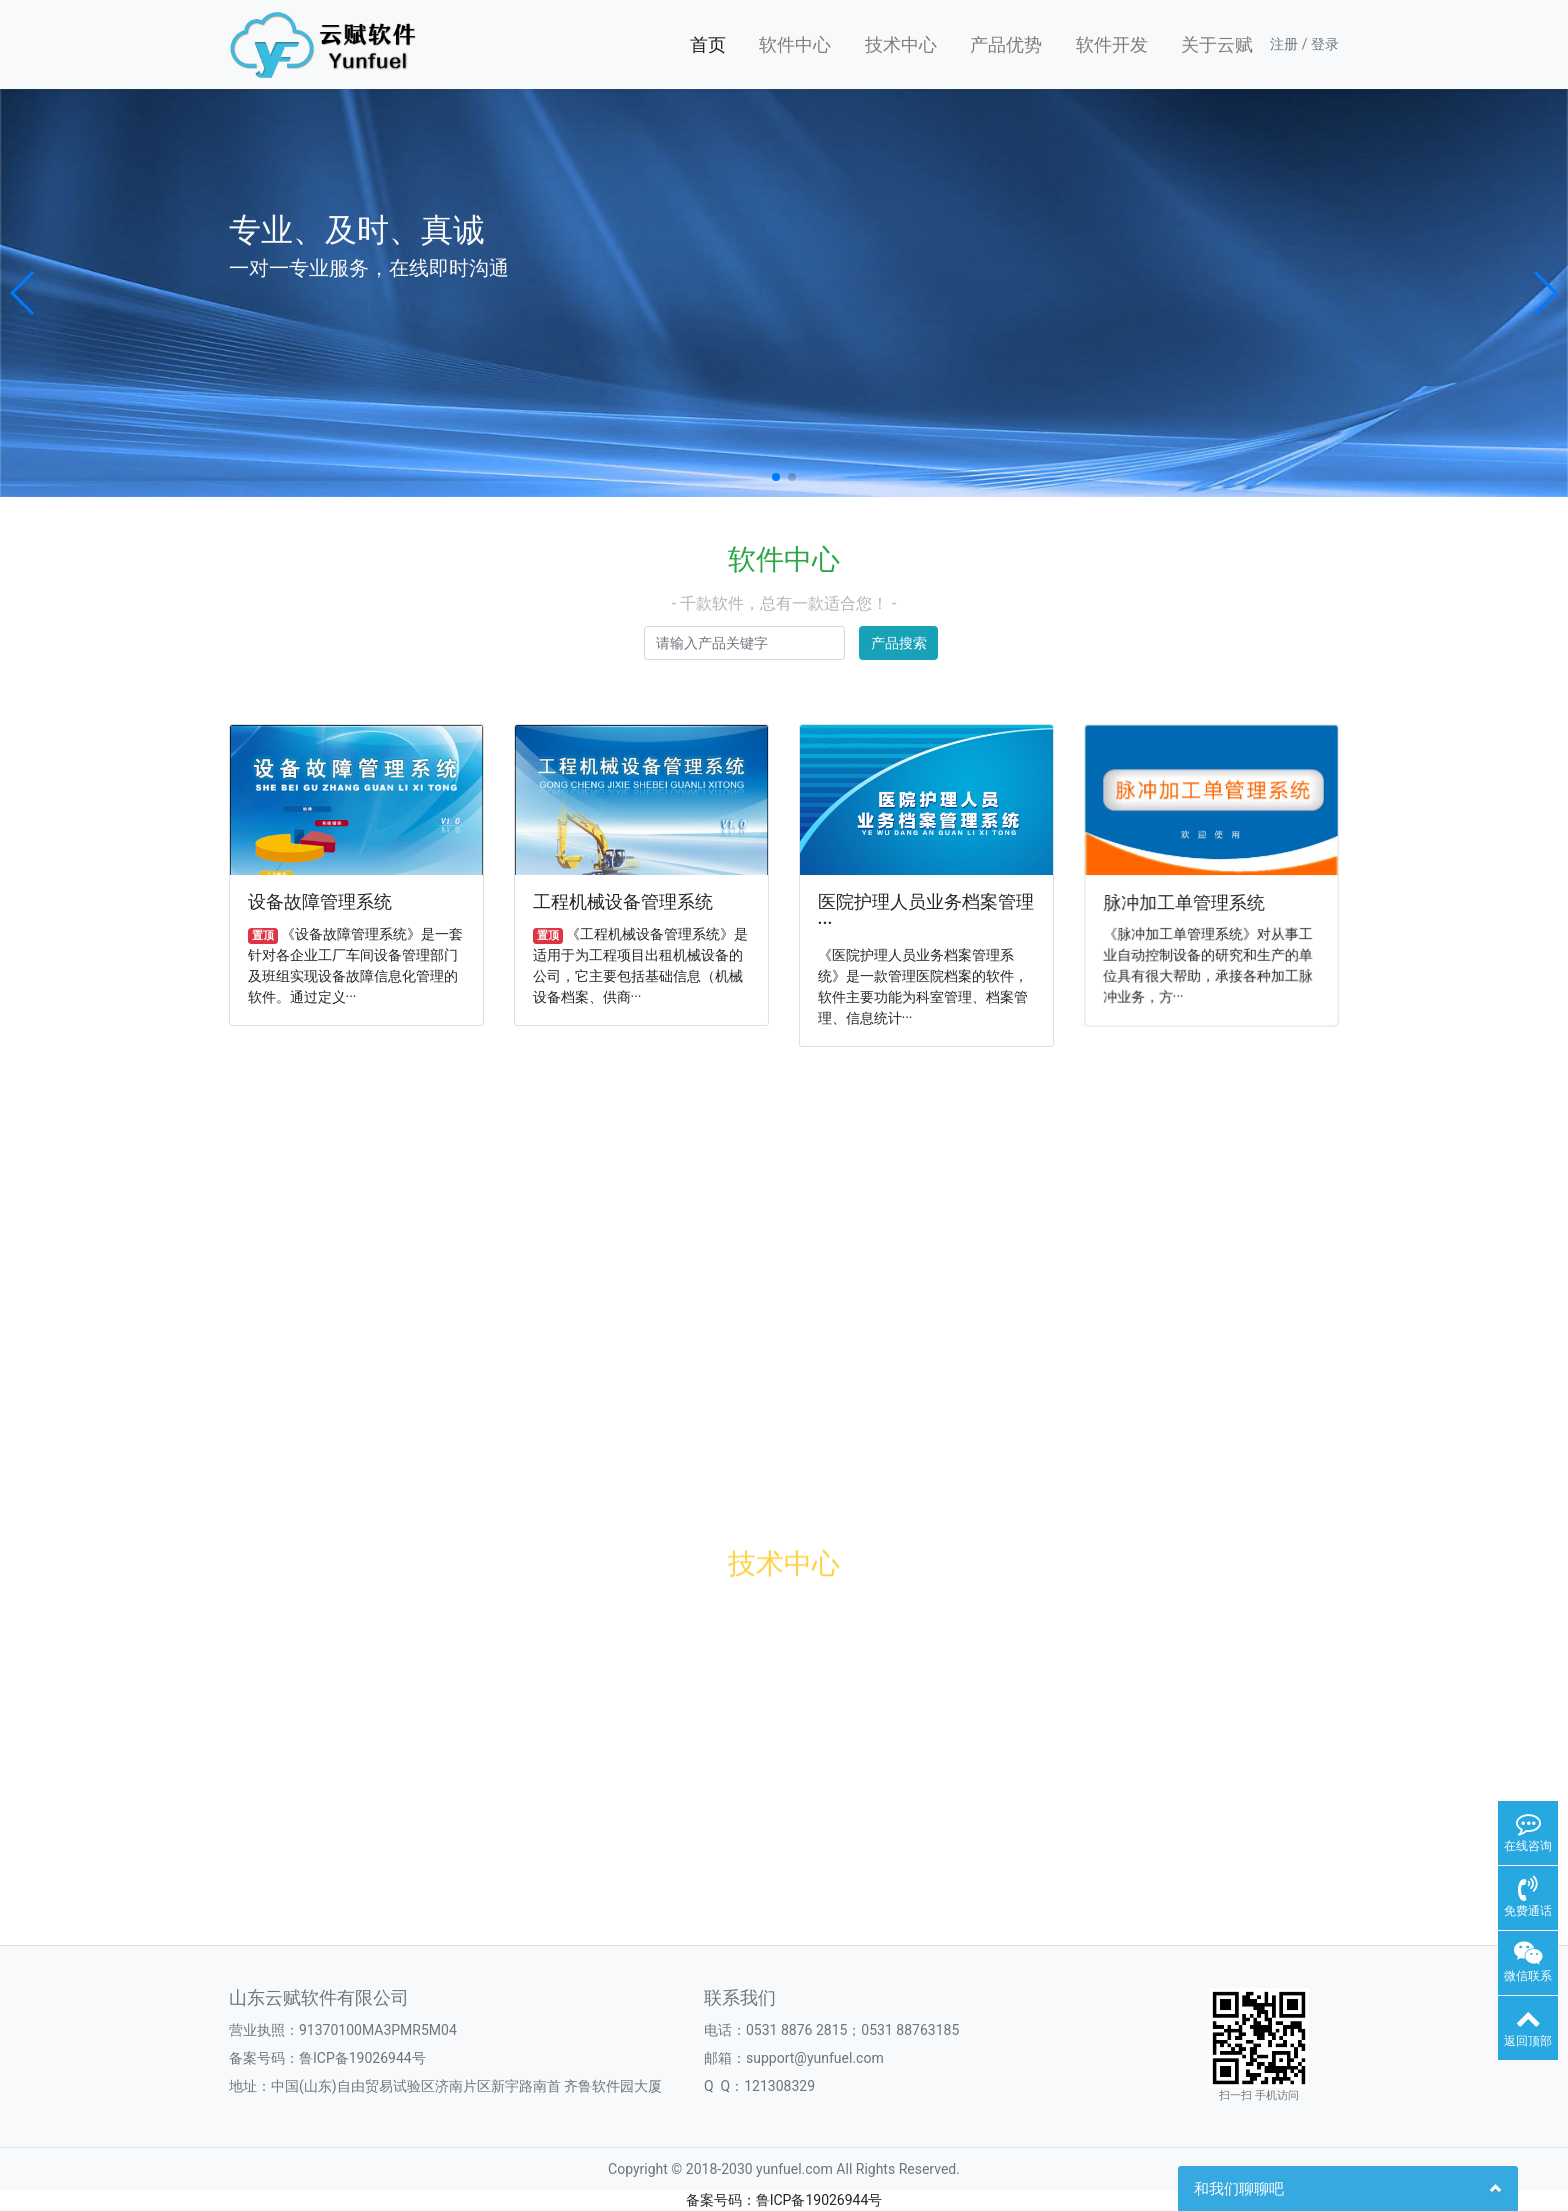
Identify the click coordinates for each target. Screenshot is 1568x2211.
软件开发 (1112, 44)
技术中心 (901, 44)
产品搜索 (899, 643)
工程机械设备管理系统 (623, 902)
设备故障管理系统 (320, 902)
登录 (1325, 44)
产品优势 (1006, 44)
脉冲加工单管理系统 (1184, 901)
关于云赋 (1217, 44)
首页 (708, 44)
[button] (23, 293)
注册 (1284, 44)
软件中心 (795, 44)
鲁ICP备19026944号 (362, 2058)
